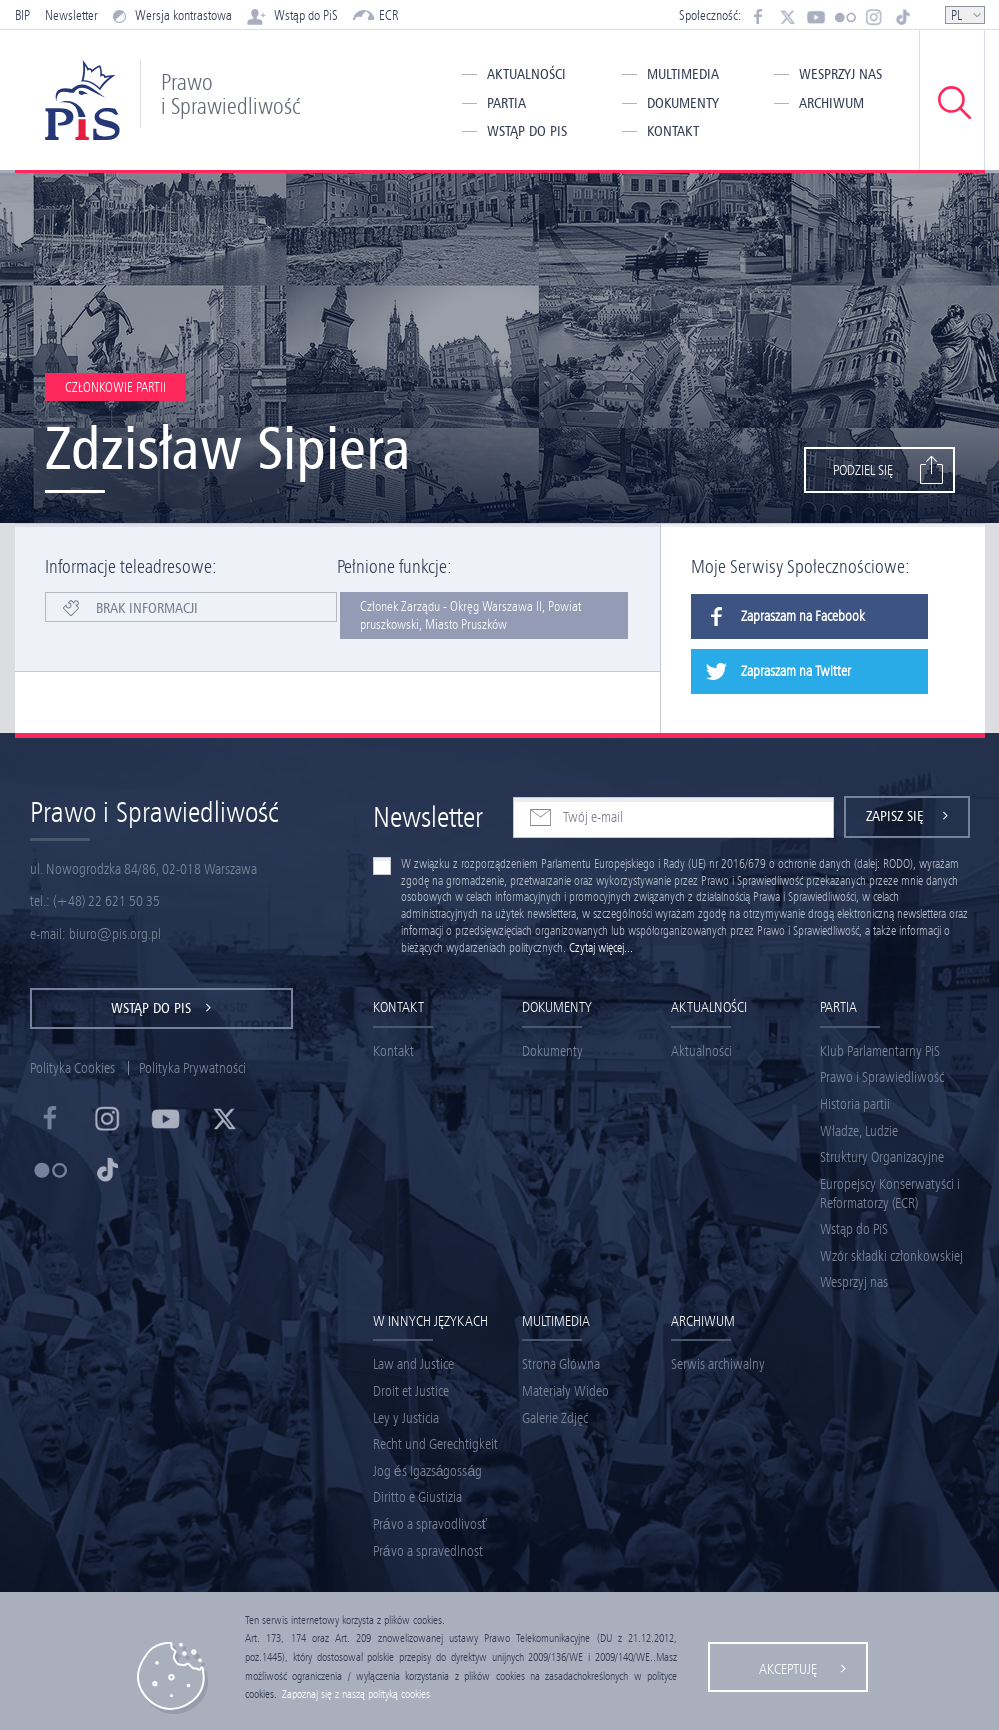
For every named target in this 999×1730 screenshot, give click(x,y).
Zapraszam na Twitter (771, 671)
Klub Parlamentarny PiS (880, 1051)
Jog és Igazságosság (427, 1471)
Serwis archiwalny (718, 1364)
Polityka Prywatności (192, 1068)
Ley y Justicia (406, 1418)
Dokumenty (683, 103)
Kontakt (673, 131)
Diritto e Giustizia (417, 1497)
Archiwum (831, 103)
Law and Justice (413, 1364)
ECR (376, 15)
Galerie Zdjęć (555, 1418)
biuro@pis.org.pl (115, 934)
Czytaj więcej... (601, 947)
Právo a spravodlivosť (430, 1524)
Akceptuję (788, 1669)
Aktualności (526, 74)
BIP (22, 15)
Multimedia (683, 74)
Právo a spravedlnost (428, 1551)
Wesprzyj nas (840, 74)
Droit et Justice (411, 1391)
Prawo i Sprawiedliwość (882, 1077)
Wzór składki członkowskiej (891, 1256)
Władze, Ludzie (859, 1131)
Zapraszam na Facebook (778, 616)
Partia (506, 103)
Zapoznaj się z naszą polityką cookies (356, 1694)
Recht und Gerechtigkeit (435, 1444)
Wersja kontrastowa (172, 15)
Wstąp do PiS (292, 15)
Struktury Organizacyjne (882, 1157)
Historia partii (855, 1104)
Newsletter (71, 15)
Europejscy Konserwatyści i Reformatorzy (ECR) (890, 1193)
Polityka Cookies (72, 1068)
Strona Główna (561, 1364)
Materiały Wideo (565, 1391)
